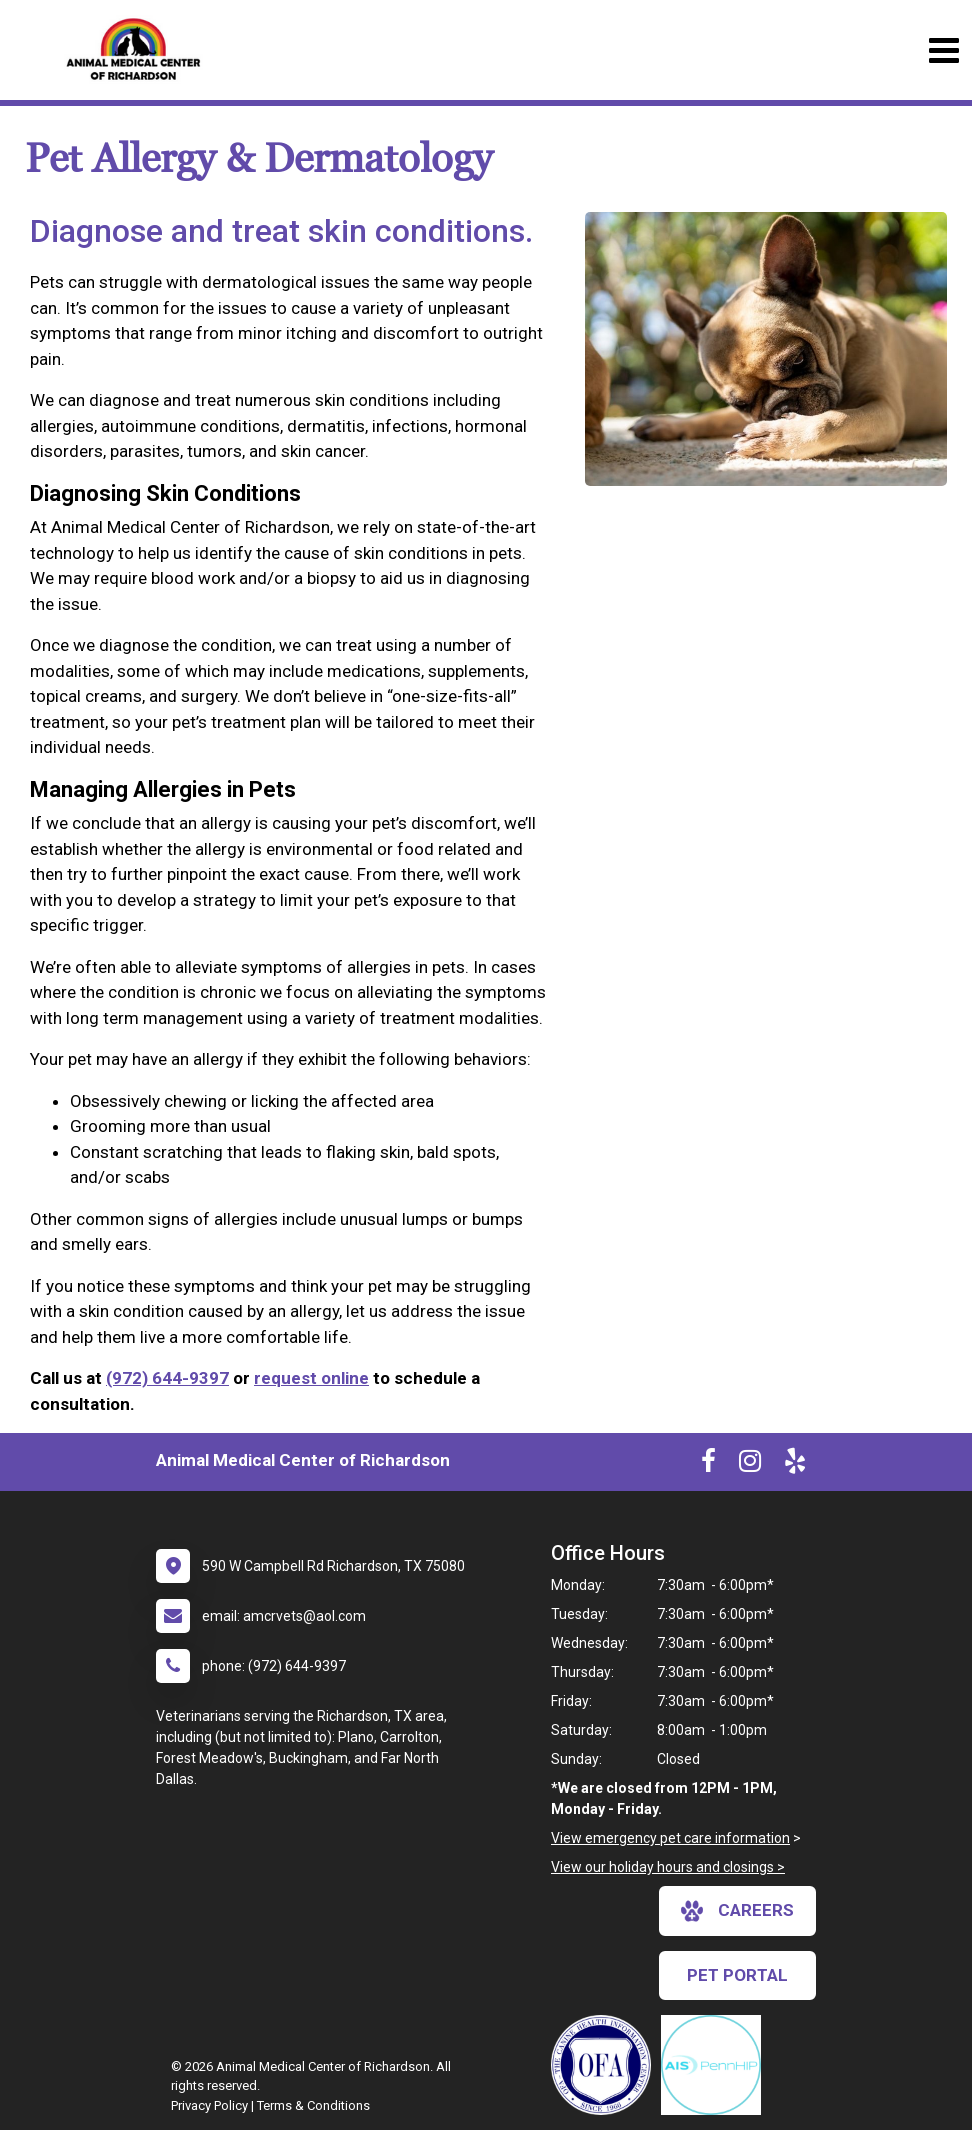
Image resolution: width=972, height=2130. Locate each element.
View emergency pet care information (670, 1838)
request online (311, 1378)
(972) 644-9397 (167, 1378)
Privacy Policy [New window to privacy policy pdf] (209, 2105)
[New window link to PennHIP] (716, 2065)
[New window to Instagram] (750, 1465)
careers (737, 1911)
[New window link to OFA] (606, 2065)
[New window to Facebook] (708, 1465)
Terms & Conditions (313, 2105)
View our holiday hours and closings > (668, 1867)
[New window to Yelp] (795, 1465)
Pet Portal (737, 1975)
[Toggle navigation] (943, 50)
